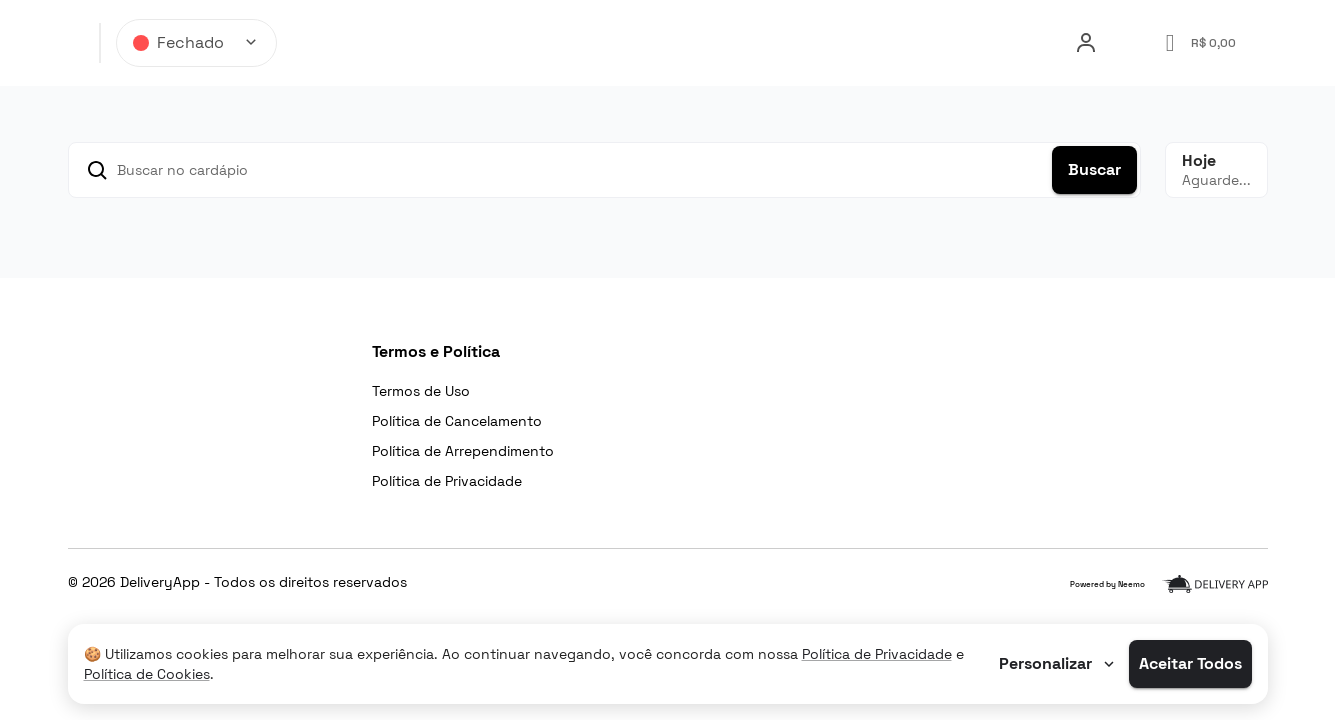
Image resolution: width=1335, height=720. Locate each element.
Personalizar (1058, 663)
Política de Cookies (147, 674)
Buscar (1094, 169)
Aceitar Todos (1190, 663)
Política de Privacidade (877, 654)
